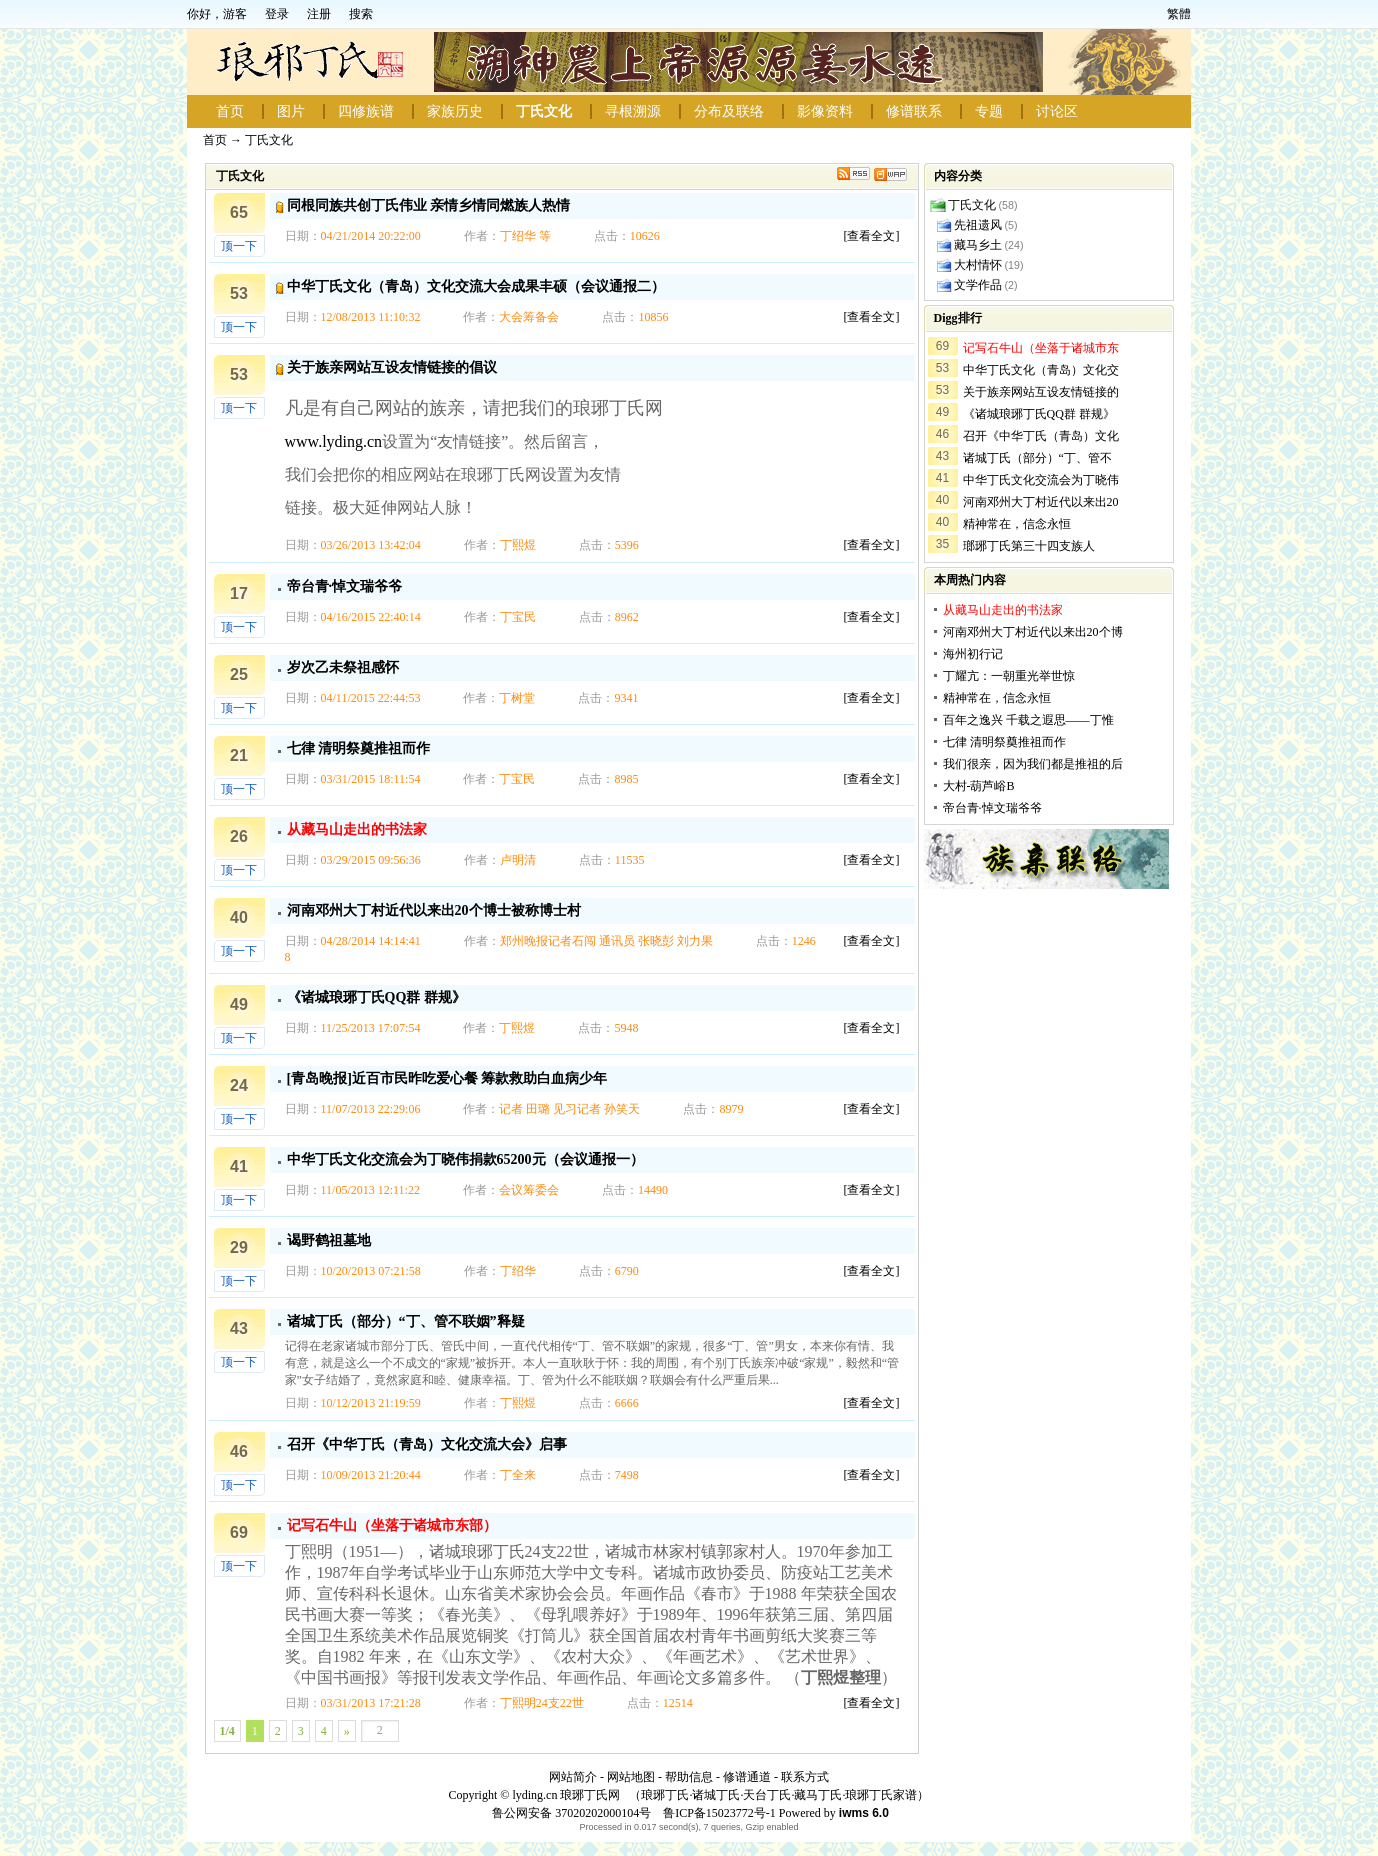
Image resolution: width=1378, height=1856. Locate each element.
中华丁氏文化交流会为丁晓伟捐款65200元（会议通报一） (465, 1159)
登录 (277, 14)
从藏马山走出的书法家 (357, 829)
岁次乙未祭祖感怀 (343, 667)
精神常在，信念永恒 (1017, 524)
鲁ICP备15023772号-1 (718, 1813)
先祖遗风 (978, 225)
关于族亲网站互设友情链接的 (1041, 392)
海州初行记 (973, 654)
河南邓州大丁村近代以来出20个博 (1033, 632)
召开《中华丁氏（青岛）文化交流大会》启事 (427, 1444)
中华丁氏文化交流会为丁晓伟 (1041, 480)
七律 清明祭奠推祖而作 (359, 748)
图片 (291, 111)
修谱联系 (914, 111)
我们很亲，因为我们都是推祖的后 (1033, 764)
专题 (989, 111)
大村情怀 (978, 265)
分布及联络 (729, 111)
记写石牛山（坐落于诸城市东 (1041, 348)
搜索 (361, 14)
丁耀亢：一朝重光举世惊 (1009, 676)
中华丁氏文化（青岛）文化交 (1041, 370)
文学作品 (978, 285)
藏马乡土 (978, 245)
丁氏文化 (544, 111)
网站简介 (573, 1777)
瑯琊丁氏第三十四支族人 (1029, 546)
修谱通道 (747, 1777)
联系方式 (805, 1777)
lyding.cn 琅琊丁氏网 (566, 1795)
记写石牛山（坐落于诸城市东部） (392, 1525)
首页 (230, 111)
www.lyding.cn (334, 441)
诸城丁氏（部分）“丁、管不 (1037, 458)
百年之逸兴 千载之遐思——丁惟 (1028, 720)
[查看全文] (872, 236)
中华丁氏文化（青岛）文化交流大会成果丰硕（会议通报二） (476, 286)
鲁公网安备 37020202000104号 (571, 1813)
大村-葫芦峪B (979, 786)
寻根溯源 (633, 111)
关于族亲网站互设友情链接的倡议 (392, 367)
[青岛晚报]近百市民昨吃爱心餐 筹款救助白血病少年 (447, 1078)
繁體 (1179, 14)
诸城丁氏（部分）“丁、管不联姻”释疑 (406, 1321)
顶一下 (239, 246)
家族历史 (455, 111)
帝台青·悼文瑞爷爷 (345, 586)
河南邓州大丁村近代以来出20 (1041, 502)
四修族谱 (366, 111)
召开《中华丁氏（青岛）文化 (1041, 436)
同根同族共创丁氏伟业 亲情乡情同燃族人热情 (429, 205)
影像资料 (825, 111)
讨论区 (1057, 111)
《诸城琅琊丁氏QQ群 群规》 (376, 997)
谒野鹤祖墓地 (329, 1240)
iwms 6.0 (864, 1813)
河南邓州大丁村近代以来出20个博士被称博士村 (434, 910)
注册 (319, 14)
